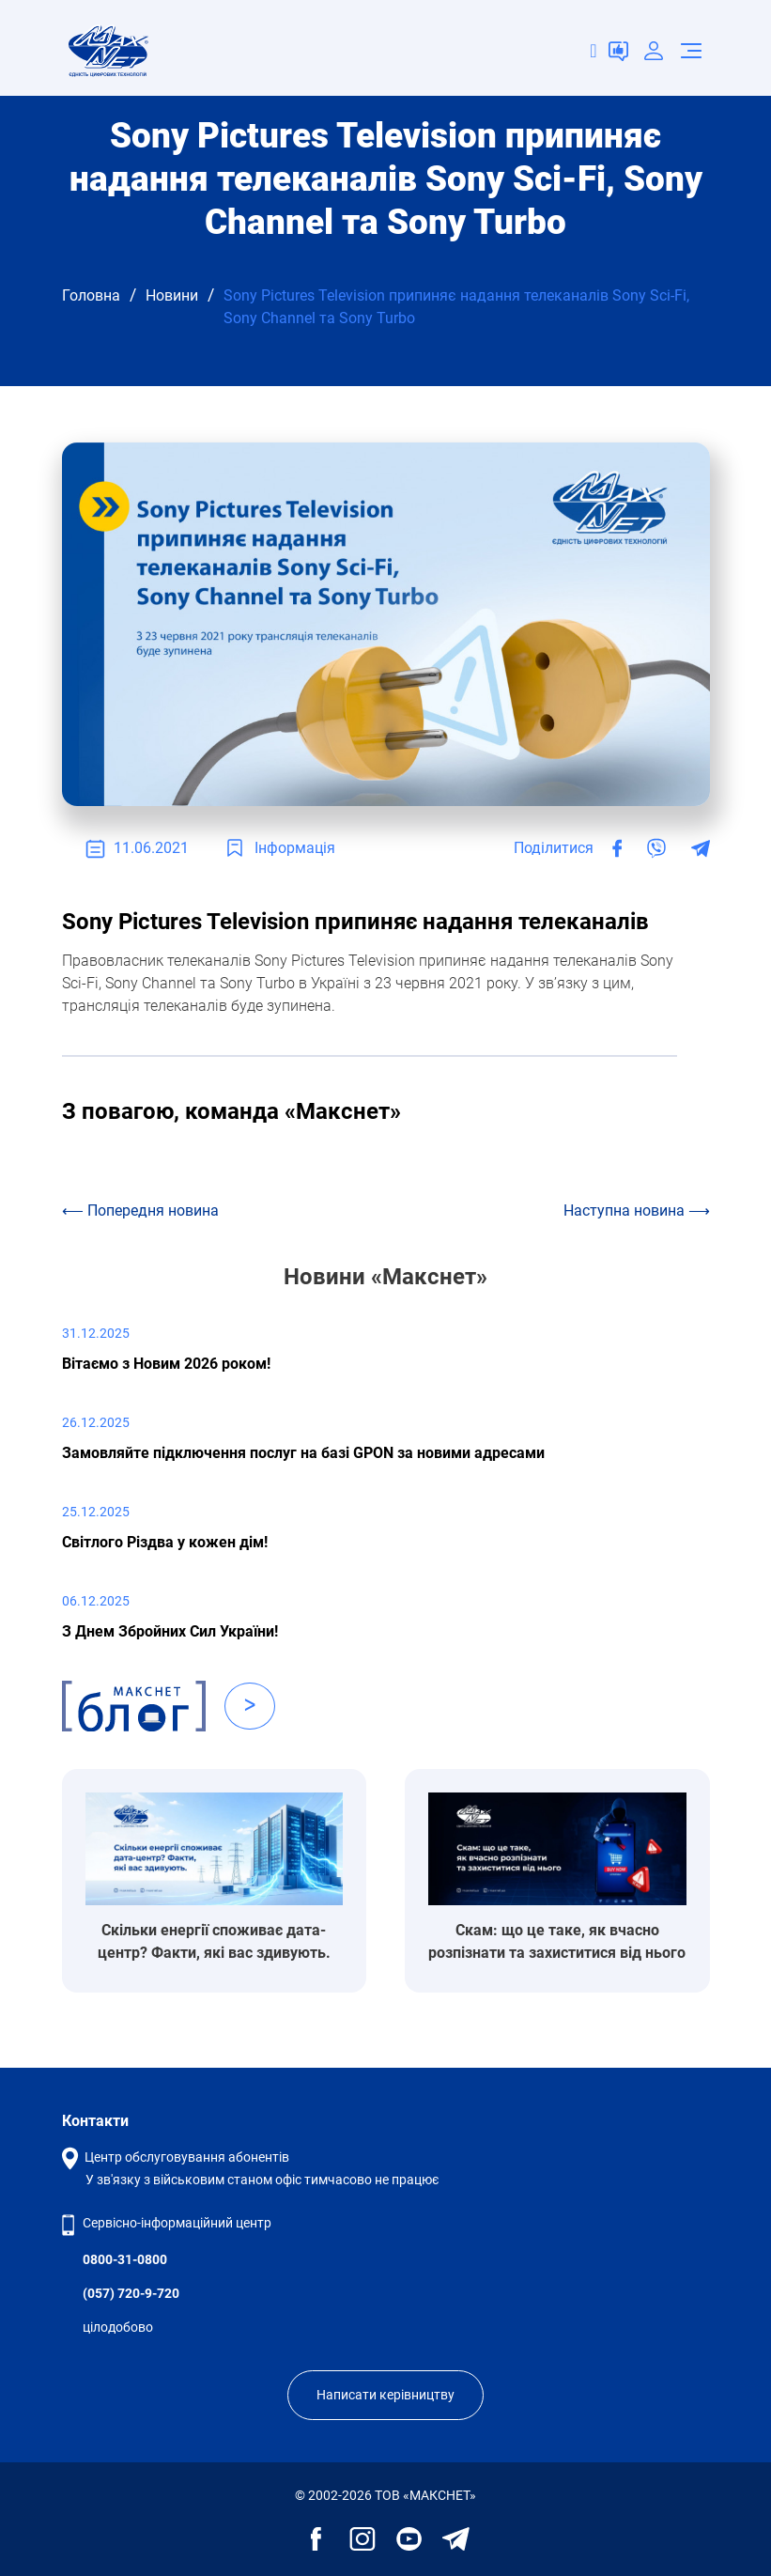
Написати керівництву (385, 2394)
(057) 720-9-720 (131, 2293)
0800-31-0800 (125, 2259)
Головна (91, 295)
